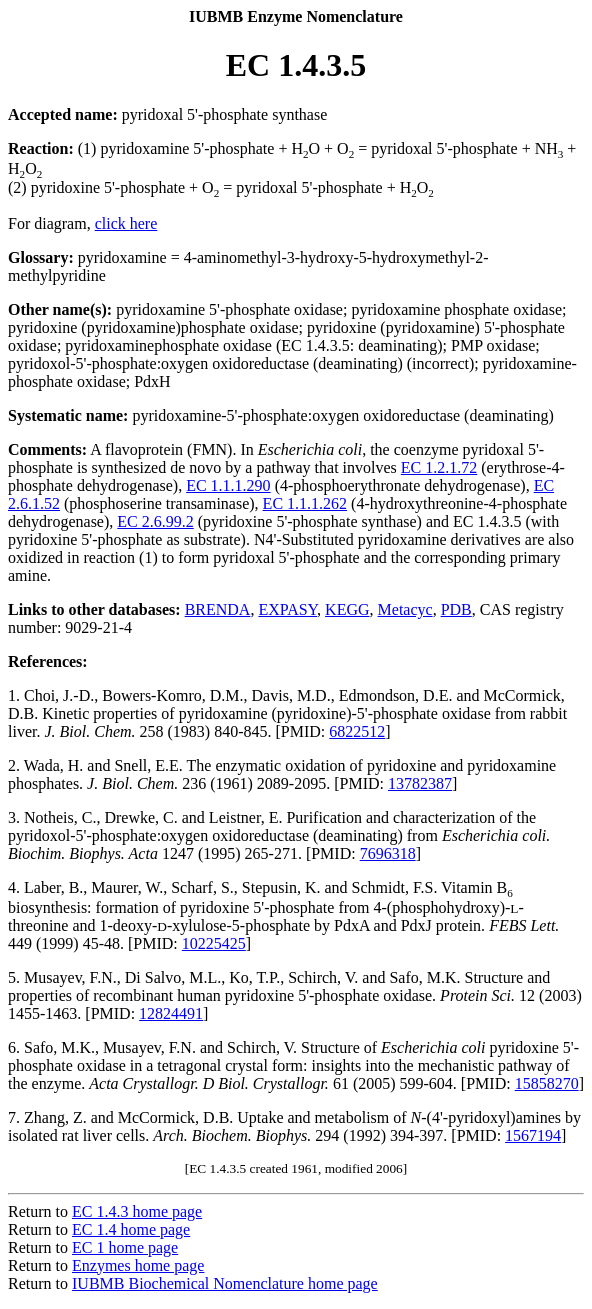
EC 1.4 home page (131, 1229)
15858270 (547, 1083)
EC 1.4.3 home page (137, 1211)
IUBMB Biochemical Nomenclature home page (225, 1283)
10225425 (214, 943)
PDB (456, 609)
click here (126, 223)
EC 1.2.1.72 (439, 467)
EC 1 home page (125, 1247)
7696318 (388, 853)
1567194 (533, 1135)
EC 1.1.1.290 (228, 485)
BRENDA (218, 609)
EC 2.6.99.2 (155, 521)
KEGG (347, 609)
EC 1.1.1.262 (305, 503)
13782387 (420, 783)
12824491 (171, 1013)
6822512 (357, 731)
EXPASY (287, 609)
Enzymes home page (138, 1265)
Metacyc (405, 609)
